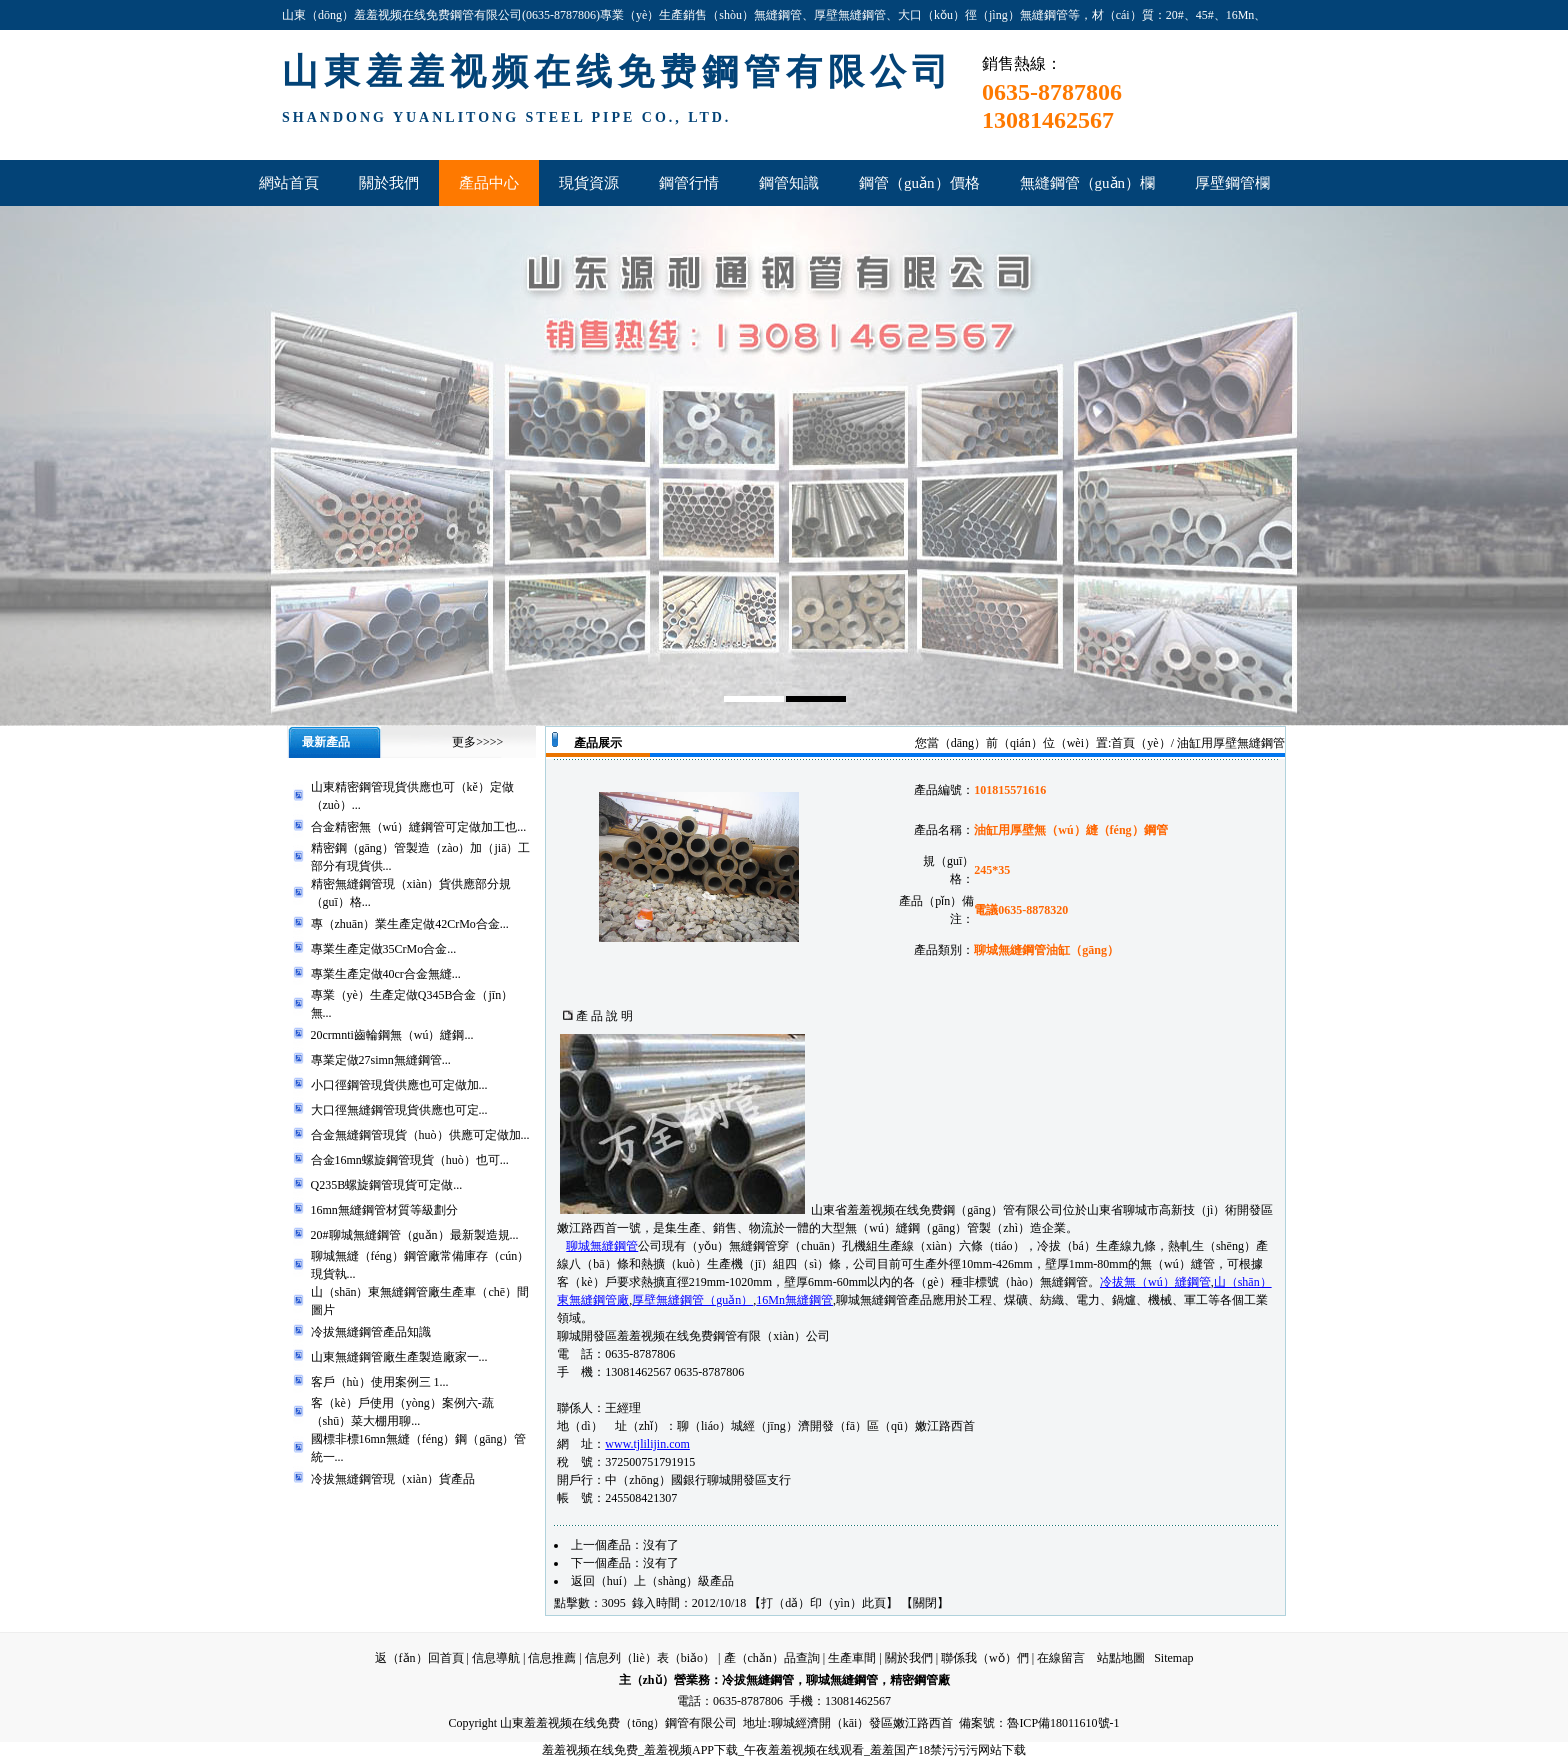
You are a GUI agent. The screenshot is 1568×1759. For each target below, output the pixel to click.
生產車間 (852, 1658)
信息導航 (496, 1658)
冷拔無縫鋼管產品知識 (371, 1332)
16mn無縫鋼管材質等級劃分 (384, 1210)
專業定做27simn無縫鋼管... (381, 1060)
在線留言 (1061, 1658)
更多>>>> (477, 742)
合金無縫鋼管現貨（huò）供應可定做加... (420, 1135)
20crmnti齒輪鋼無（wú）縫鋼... (392, 1035)
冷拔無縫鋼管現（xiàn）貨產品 (393, 1479)
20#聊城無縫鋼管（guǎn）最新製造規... (415, 1235)
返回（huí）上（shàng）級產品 (652, 1581)
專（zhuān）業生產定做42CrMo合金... (410, 924)
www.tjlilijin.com (647, 1444)
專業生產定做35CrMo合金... (384, 949)
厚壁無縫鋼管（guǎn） (692, 1300)
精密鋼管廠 (920, 1680)
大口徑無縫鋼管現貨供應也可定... (399, 1110)
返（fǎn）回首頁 (419, 1658)
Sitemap (1173, 1658)
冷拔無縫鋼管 (758, 1680)
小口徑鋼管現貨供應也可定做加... (399, 1085)
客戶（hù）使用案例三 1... (380, 1382)
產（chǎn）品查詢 (772, 1658)
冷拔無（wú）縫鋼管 (1155, 1282)
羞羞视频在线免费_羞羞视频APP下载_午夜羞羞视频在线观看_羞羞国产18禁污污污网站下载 (784, 1750)
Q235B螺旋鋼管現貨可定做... (387, 1185)
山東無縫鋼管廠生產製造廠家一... (399, 1357)
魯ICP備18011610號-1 (1063, 1723)
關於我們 (909, 1658)
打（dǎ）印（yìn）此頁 (823, 1603)
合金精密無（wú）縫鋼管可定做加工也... (419, 827)
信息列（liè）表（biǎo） (650, 1658)
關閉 (925, 1603)
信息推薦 (552, 1658)
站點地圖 (1121, 1658)
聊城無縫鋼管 (602, 1246)
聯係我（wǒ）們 (985, 1658)
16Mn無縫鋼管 (794, 1300)
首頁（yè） (1140, 743)
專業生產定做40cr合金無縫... (386, 974)
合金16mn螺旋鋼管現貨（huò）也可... (410, 1160)
